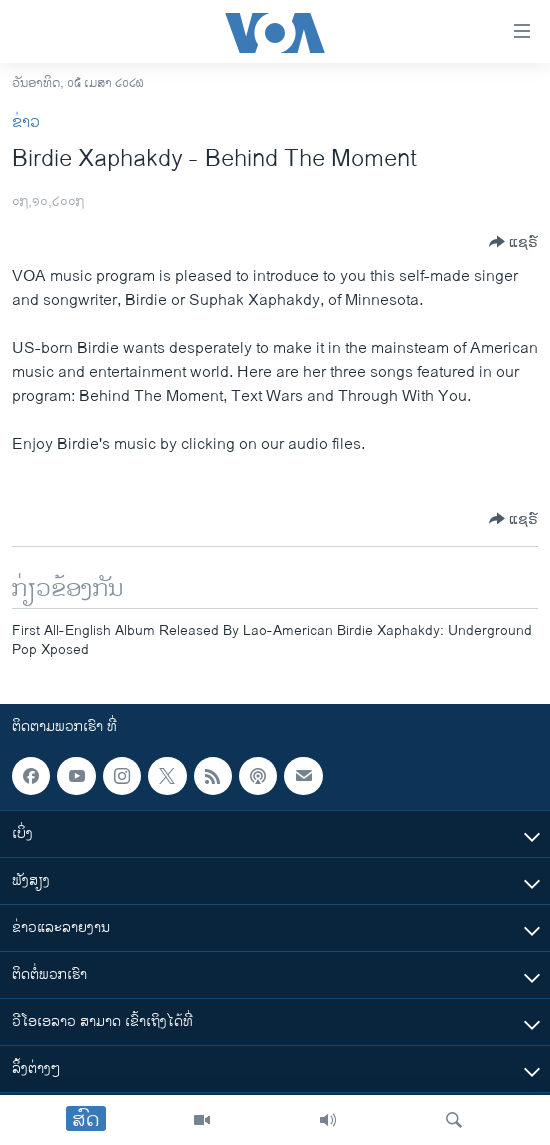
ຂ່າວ (26, 122)
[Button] (513, 242)
